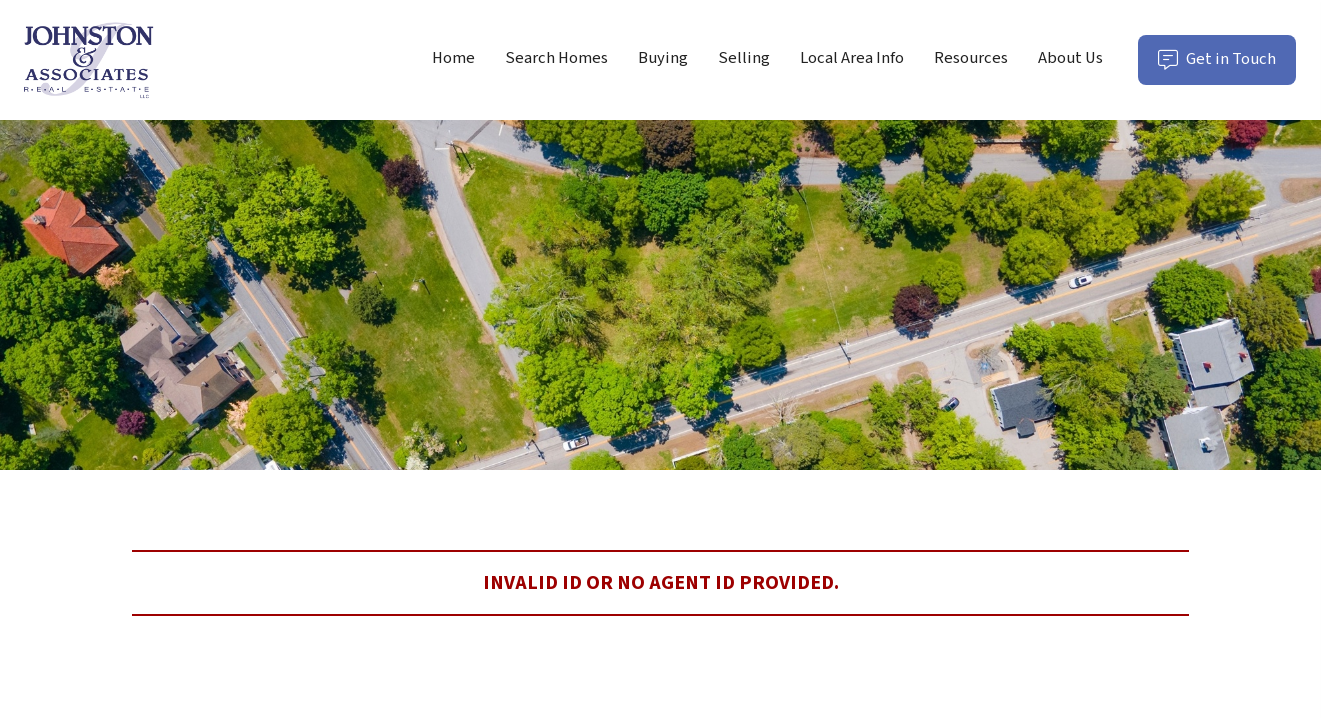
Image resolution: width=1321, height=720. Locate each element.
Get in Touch (1227, 65)
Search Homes (556, 58)
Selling (744, 58)
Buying (663, 58)
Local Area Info (852, 58)
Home (453, 58)
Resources (971, 58)
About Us (1070, 58)
